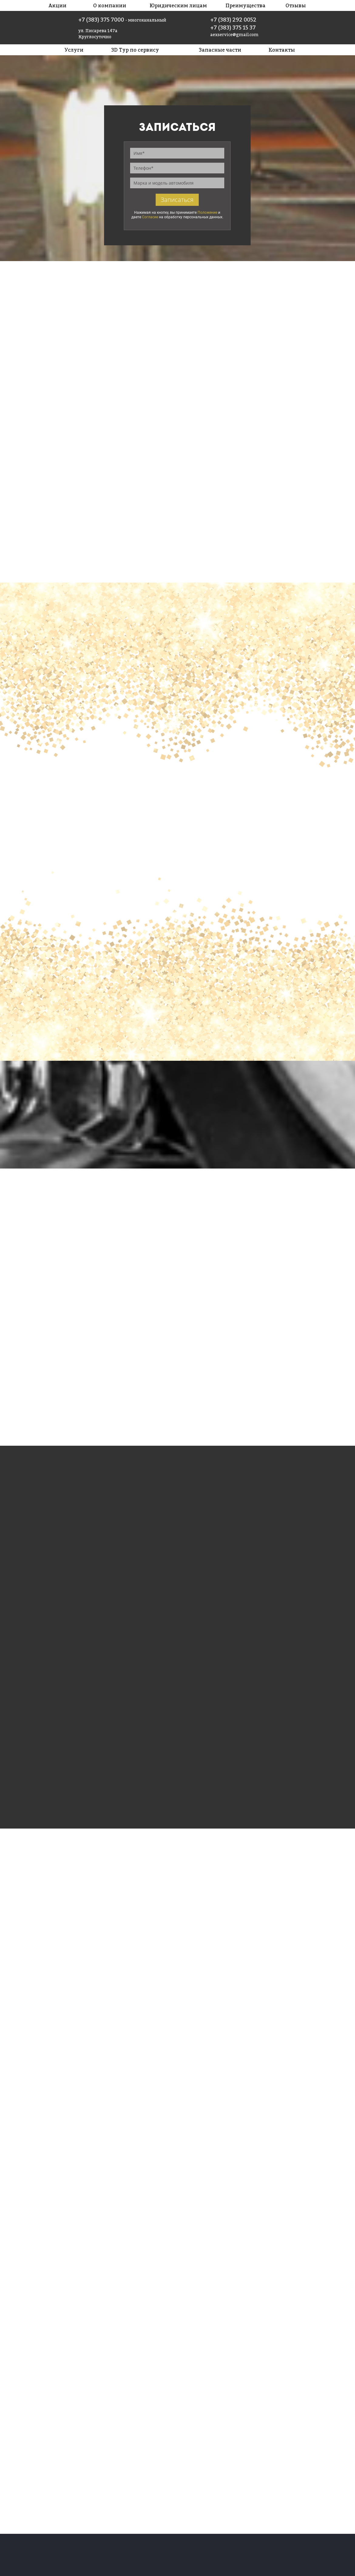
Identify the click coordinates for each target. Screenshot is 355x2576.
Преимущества (245, 5)
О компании (109, 5)
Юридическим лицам (178, 5)
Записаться (177, 200)
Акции (57, 5)
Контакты (282, 50)
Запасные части (220, 50)
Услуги (74, 50)
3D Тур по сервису (135, 50)
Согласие (150, 217)
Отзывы (296, 5)
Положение (207, 212)
